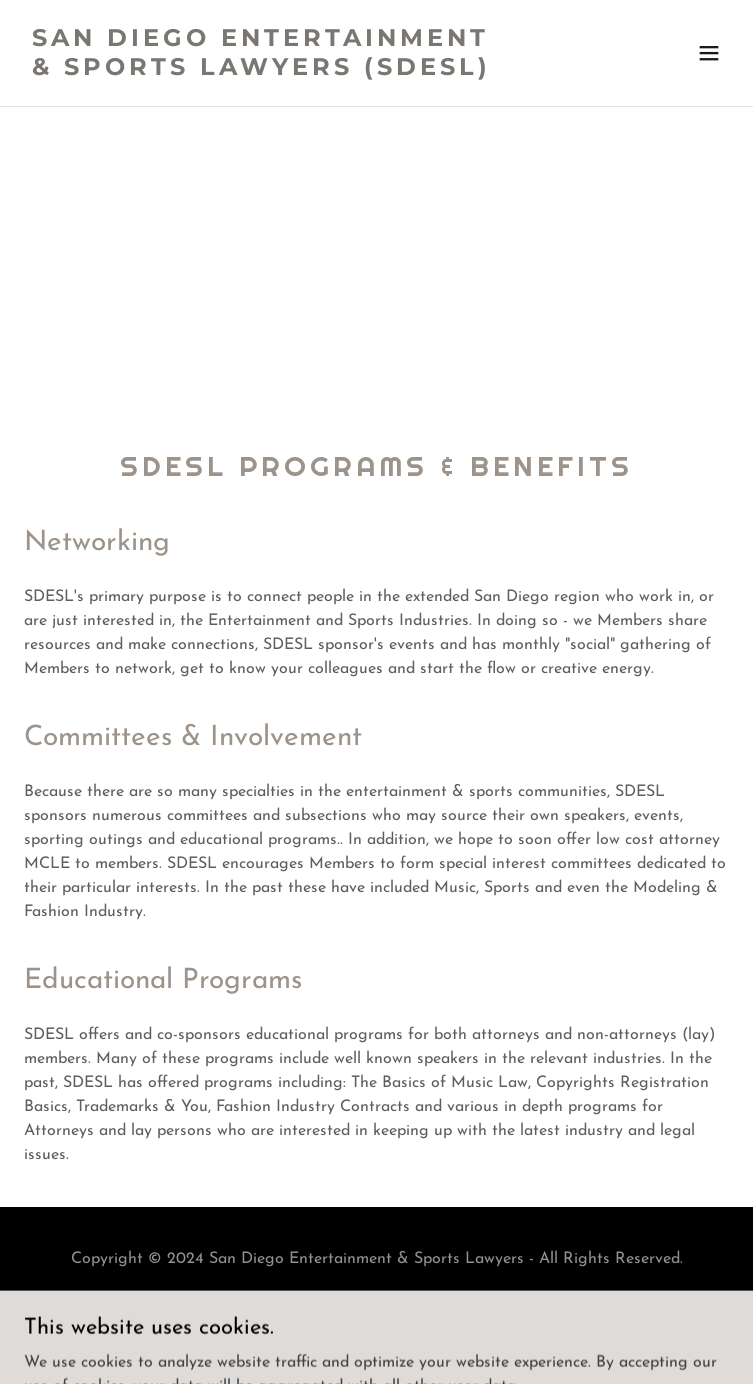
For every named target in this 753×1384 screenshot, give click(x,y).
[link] (271, 71)
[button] (709, 53)
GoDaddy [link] (421, 1332)
